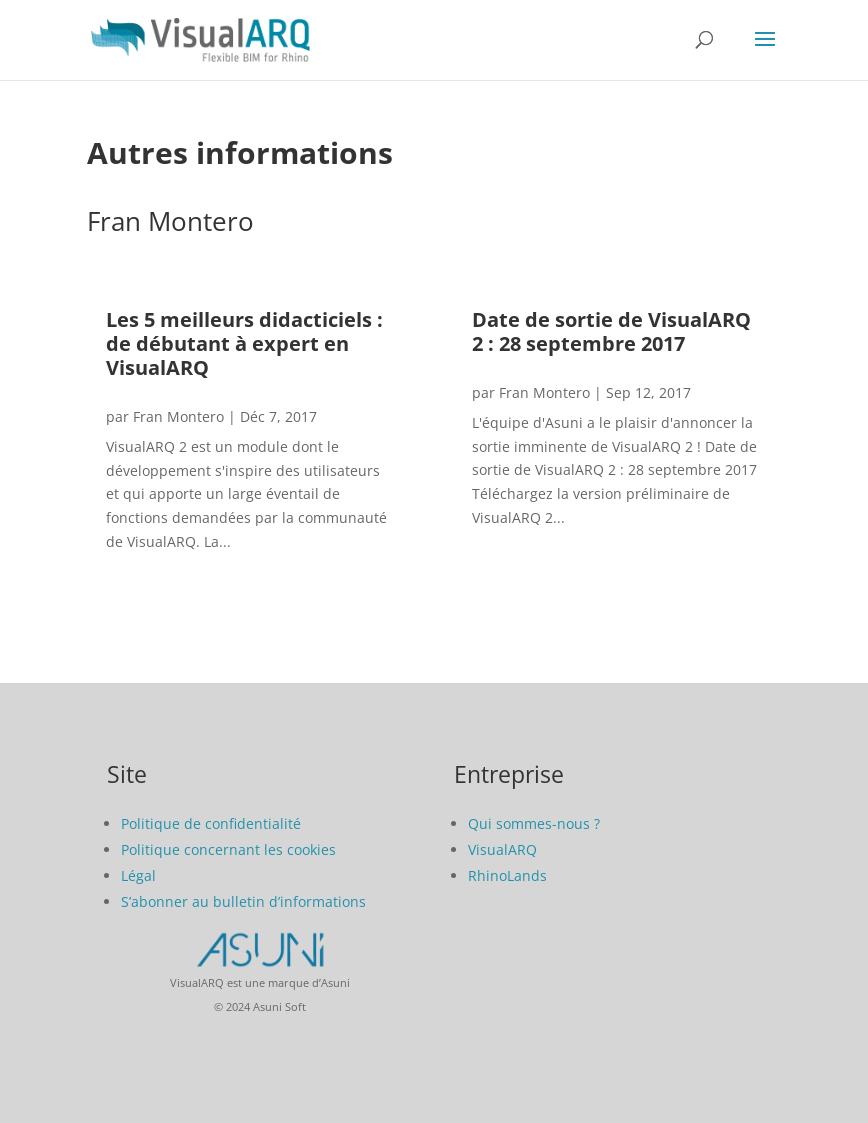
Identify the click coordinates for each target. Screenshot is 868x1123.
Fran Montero (178, 416)
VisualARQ (502, 849)
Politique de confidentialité (211, 823)
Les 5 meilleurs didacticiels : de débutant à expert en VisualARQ (244, 343)
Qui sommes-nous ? (534, 823)
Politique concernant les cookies (228, 849)
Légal (138, 875)
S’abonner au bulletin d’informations (243, 901)
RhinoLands (507, 875)
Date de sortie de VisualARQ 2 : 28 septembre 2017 (611, 331)
